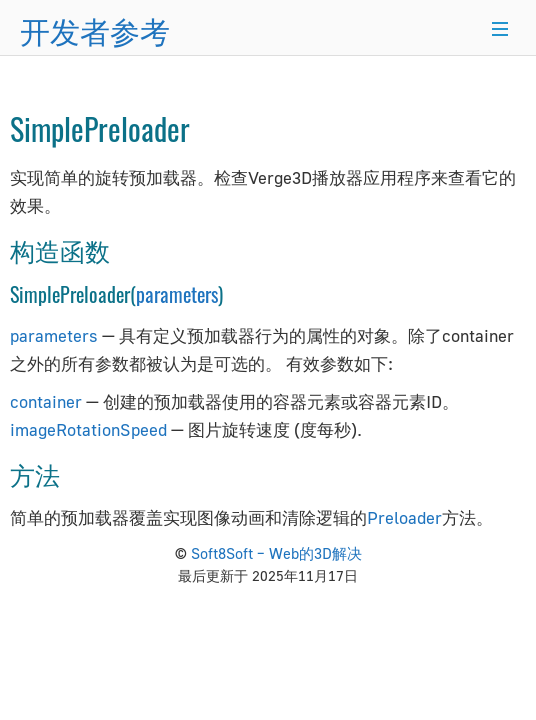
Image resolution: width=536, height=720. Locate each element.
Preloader (404, 517)
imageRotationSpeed (88, 429)
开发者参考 (95, 29)
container (46, 401)
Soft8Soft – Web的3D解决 (276, 553)
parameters (177, 294)
